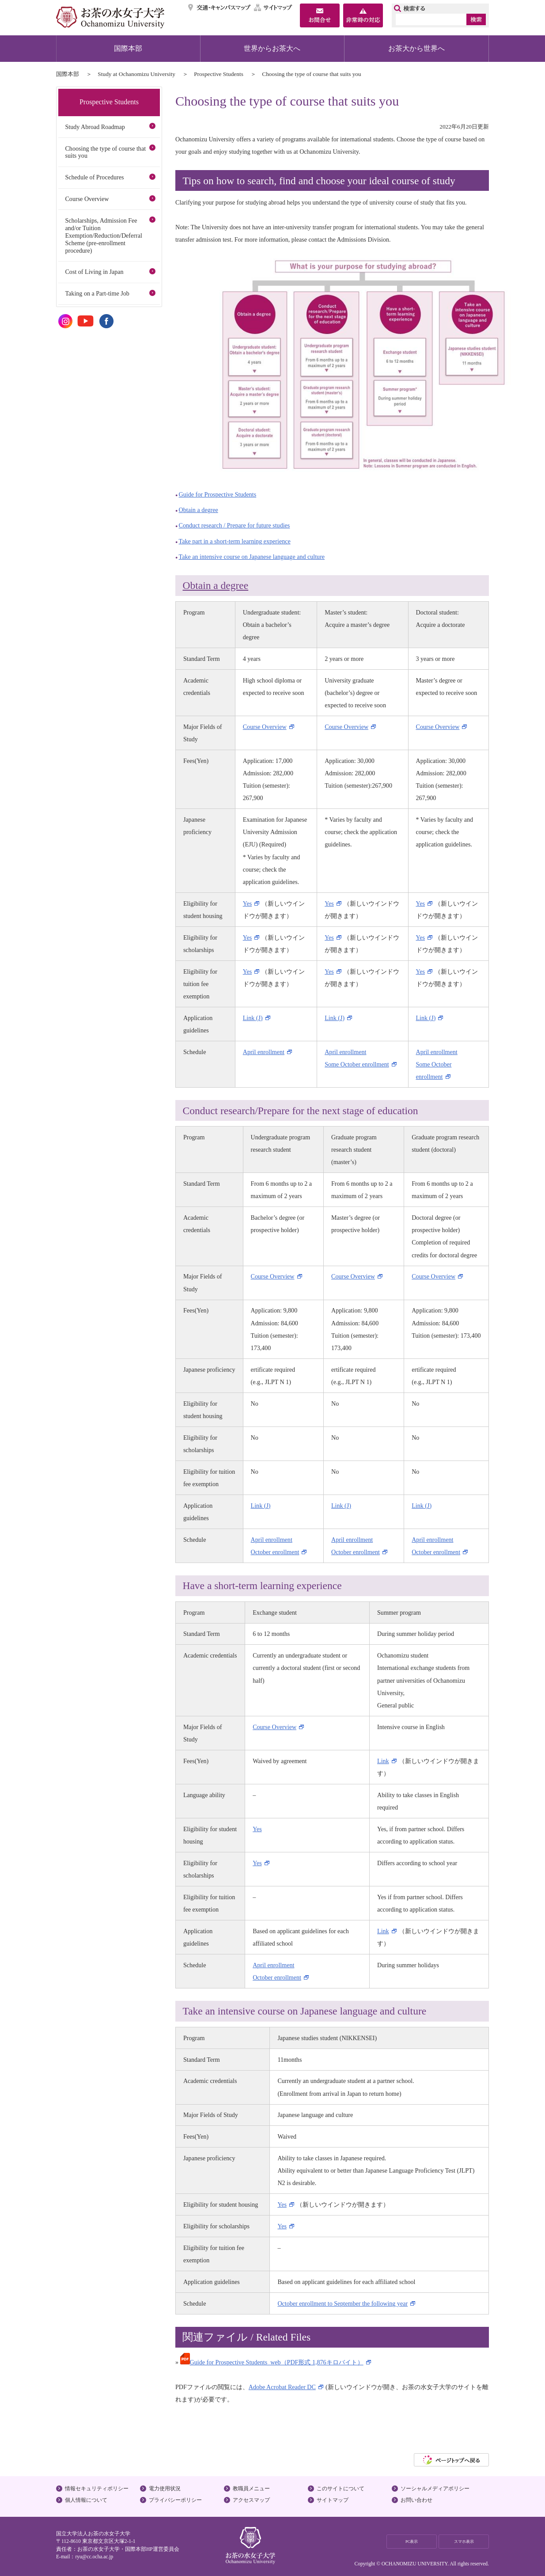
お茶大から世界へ (416, 48)
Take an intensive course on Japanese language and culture (252, 556)
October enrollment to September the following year (342, 2303)
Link (383, 1760)
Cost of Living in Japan (94, 271)
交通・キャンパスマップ (220, 7)
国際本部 (128, 48)
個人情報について (86, 2500)
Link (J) (253, 1017)
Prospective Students (218, 74)
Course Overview (265, 726)
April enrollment (263, 1051)
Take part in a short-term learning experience (235, 541)
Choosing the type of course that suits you (105, 152)
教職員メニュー (251, 2488)
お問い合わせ (416, 2500)
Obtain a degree (198, 509)
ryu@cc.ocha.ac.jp (94, 2556)
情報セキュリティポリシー (97, 2488)
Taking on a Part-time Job (97, 293)
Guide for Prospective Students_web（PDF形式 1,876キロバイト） (271, 2362)
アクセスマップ (251, 2500)
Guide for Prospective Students (218, 494)
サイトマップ (273, 7)
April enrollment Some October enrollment (437, 1064)
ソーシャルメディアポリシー (435, 2488)
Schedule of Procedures (94, 177)
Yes (247, 903)
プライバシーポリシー (175, 2500)
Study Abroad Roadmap (95, 126)
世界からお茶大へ (272, 48)
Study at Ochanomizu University (136, 74)
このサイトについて (340, 2488)
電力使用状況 (165, 2488)
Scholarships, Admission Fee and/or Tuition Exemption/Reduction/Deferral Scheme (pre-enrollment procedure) (103, 235)
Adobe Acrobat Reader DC (282, 2386)
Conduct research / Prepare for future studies (234, 525)
